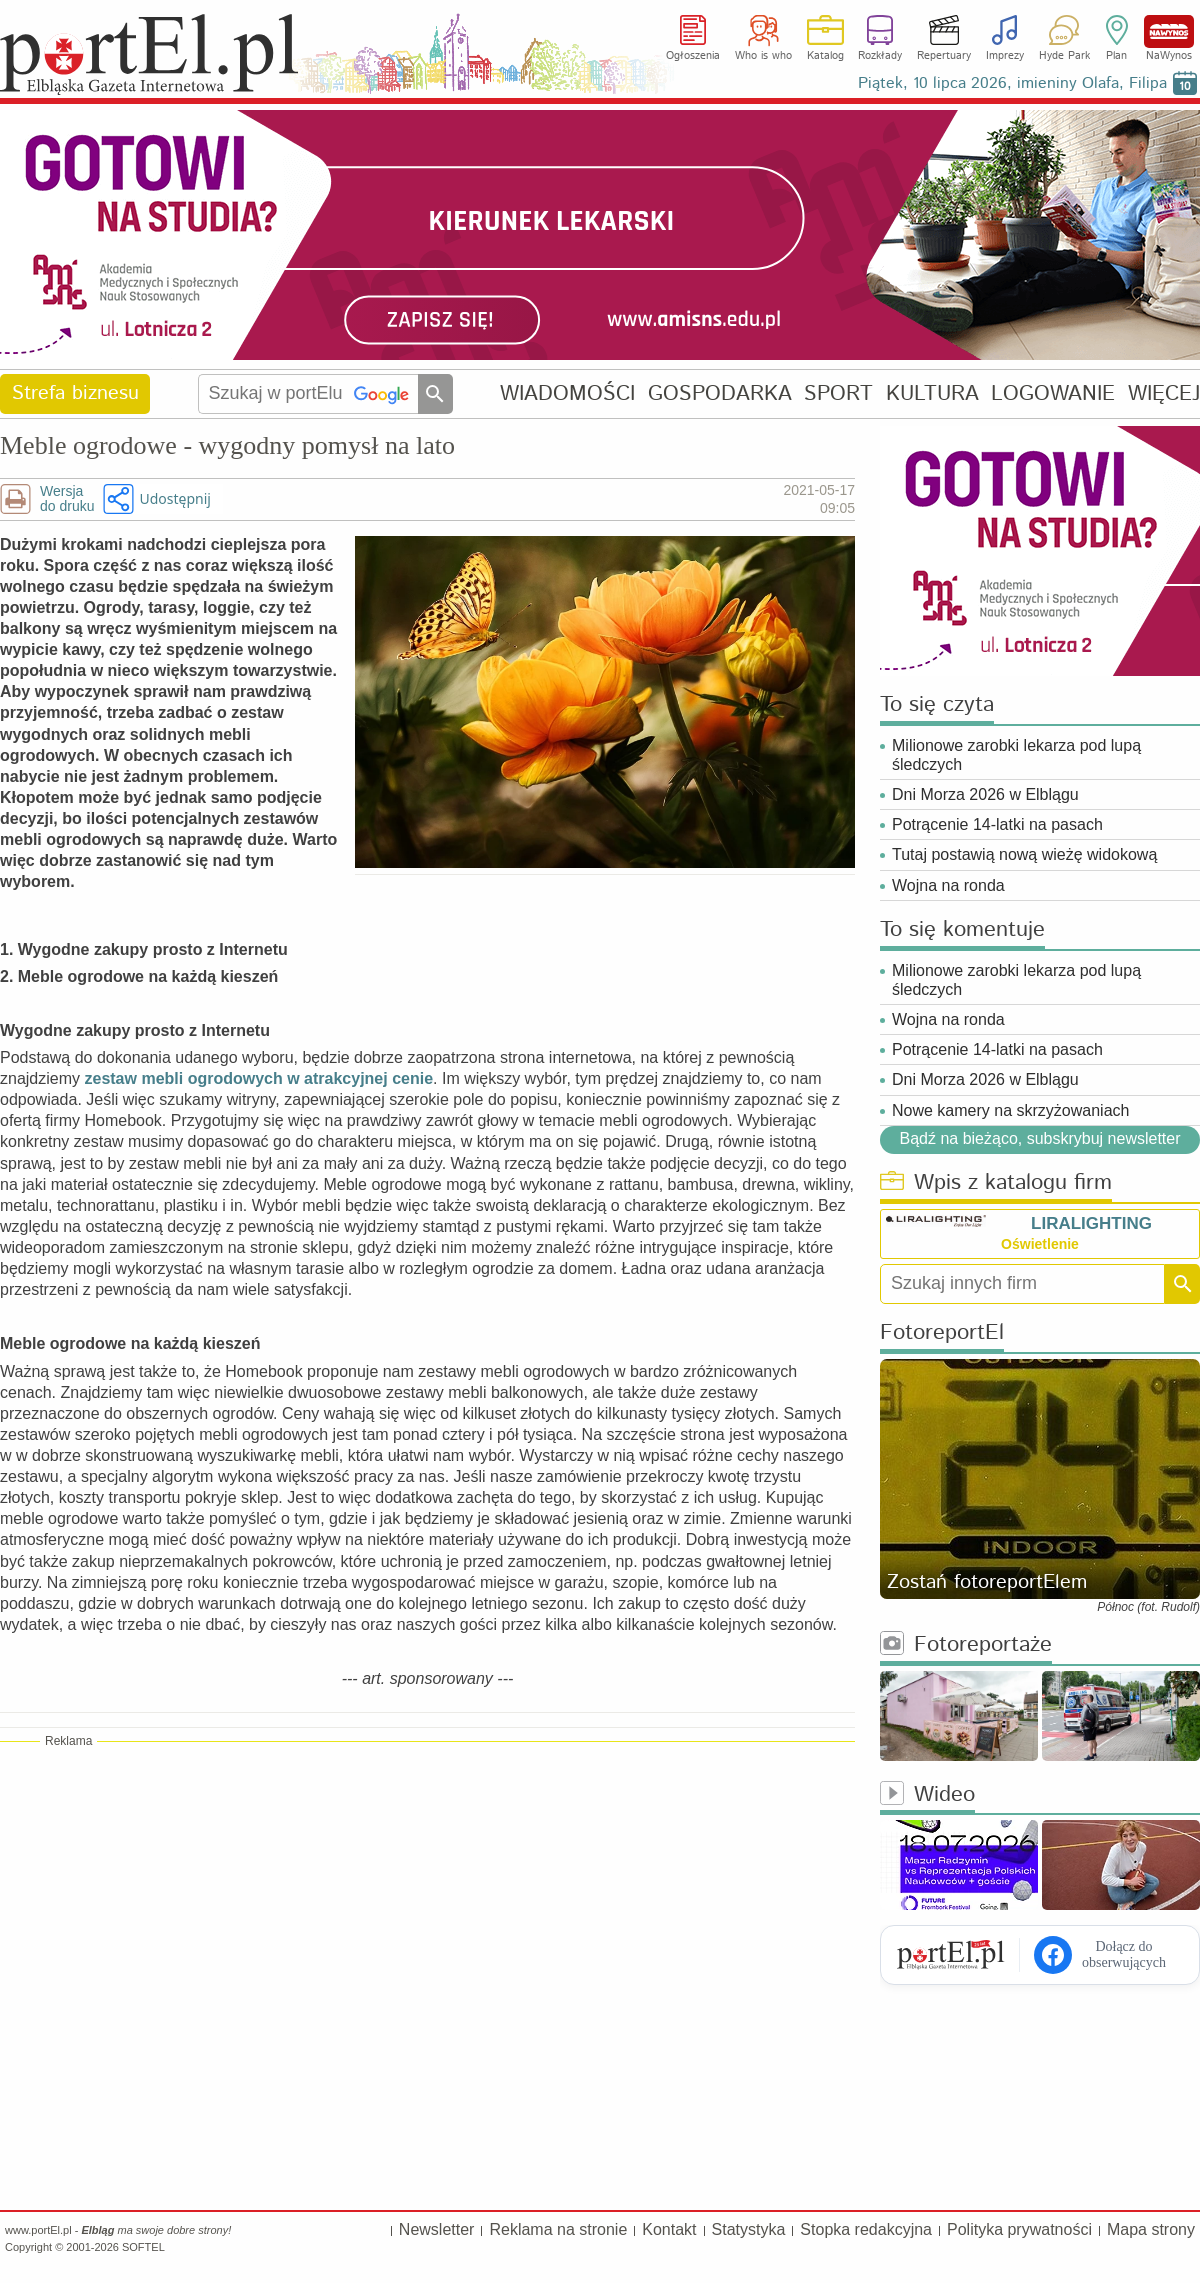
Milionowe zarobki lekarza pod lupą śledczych (1016, 755)
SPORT (838, 393)
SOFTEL (143, 2247)
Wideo (927, 1795)
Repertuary (944, 56)
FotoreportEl (942, 1333)
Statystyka (749, 2229)
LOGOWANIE (1053, 393)
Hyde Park (1064, 56)
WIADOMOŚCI (567, 393)
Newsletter (437, 2229)
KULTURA (932, 393)
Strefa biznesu (75, 393)
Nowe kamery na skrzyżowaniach (1010, 1110)
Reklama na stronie (558, 2229)
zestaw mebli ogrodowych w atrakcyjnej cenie (258, 1078)
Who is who (763, 56)
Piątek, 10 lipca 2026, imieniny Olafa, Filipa (1012, 83)
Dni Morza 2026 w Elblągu (985, 794)
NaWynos (1169, 31)
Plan (1116, 56)
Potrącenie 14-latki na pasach (997, 824)
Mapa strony (1151, 2229)
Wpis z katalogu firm (996, 1183)
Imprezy (1005, 56)
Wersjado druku (67, 499)
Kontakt (669, 2229)
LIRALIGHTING (1091, 1223)
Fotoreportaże (966, 1645)
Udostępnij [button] (174, 498)
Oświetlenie (1040, 1244)
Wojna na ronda (948, 885)
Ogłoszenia (693, 56)
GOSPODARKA (720, 393)
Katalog (825, 56)
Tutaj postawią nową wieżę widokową (1024, 854)
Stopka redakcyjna (866, 2229)
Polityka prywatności (1019, 2229)
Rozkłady (880, 56)
